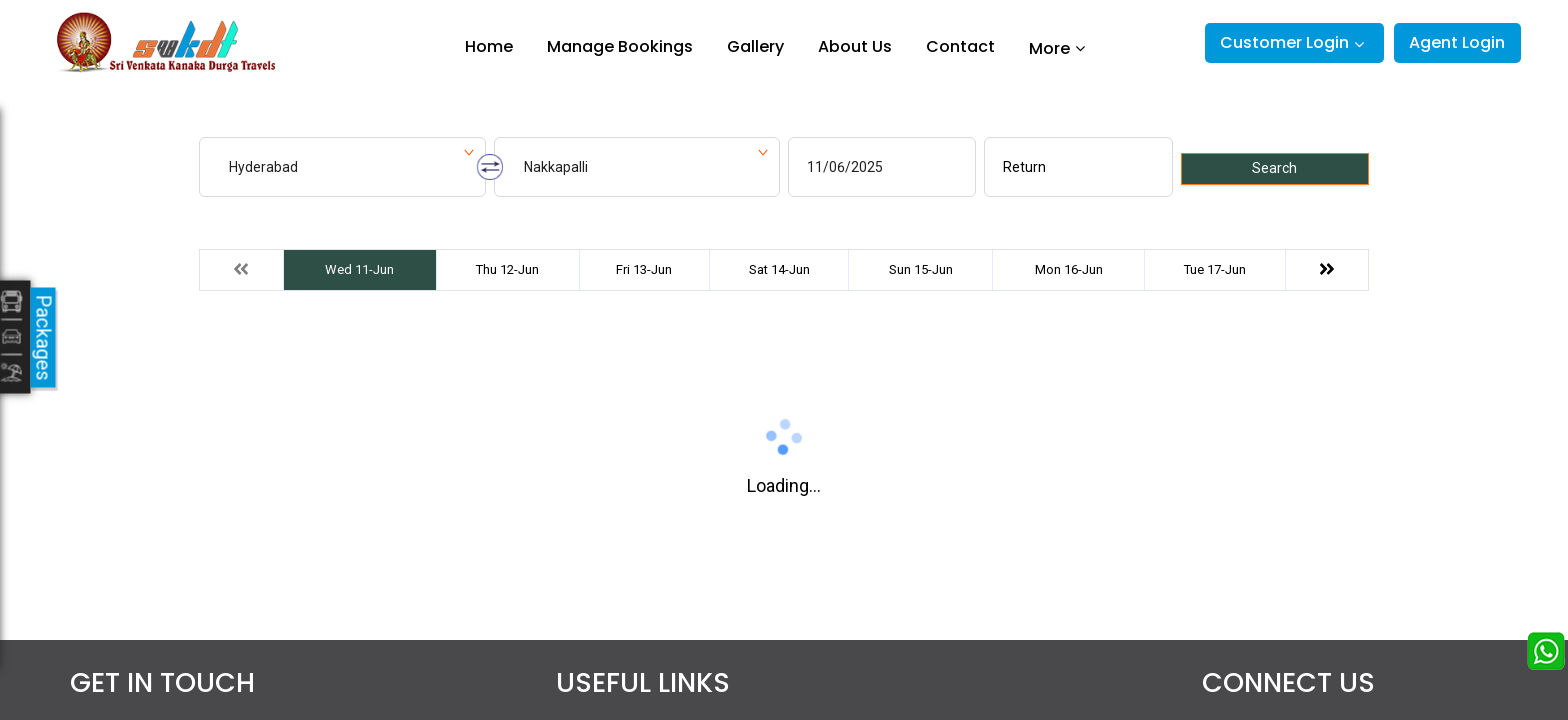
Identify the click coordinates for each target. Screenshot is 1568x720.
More (1049, 48)
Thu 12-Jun (507, 269)
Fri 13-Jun (644, 269)
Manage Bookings (620, 46)
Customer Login (1284, 42)
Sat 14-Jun (779, 269)
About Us (855, 46)
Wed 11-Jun (359, 269)
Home (489, 46)
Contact (960, 46)
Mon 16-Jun (1069, 269)
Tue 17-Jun (1215, 269)
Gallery (755, 46)
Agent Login (1457, 42)
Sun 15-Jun (921, 269)
